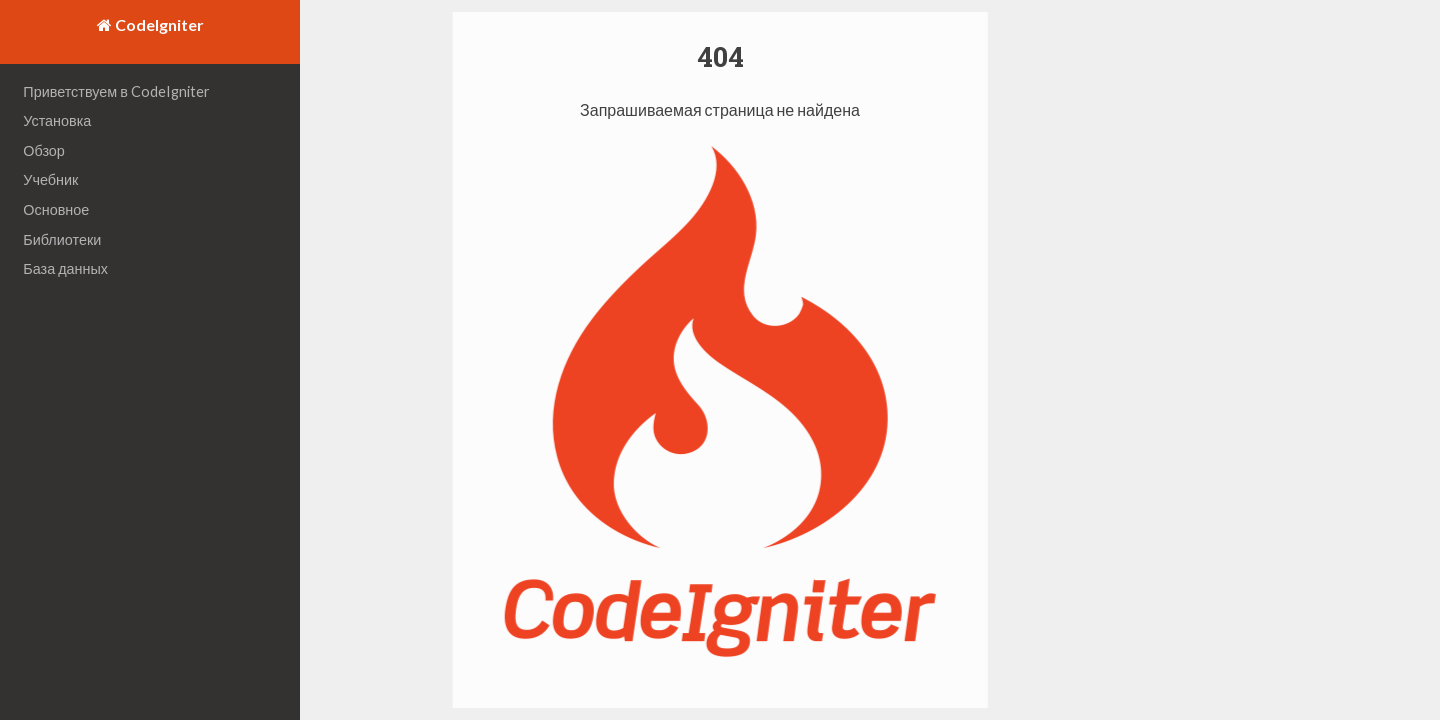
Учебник (50, 179)
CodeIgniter (158, 24)
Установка (57, 120)
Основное (56, 209)
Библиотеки (62, 239)
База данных (65, 268)
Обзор (44, 150)
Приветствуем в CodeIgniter (116, 91)
